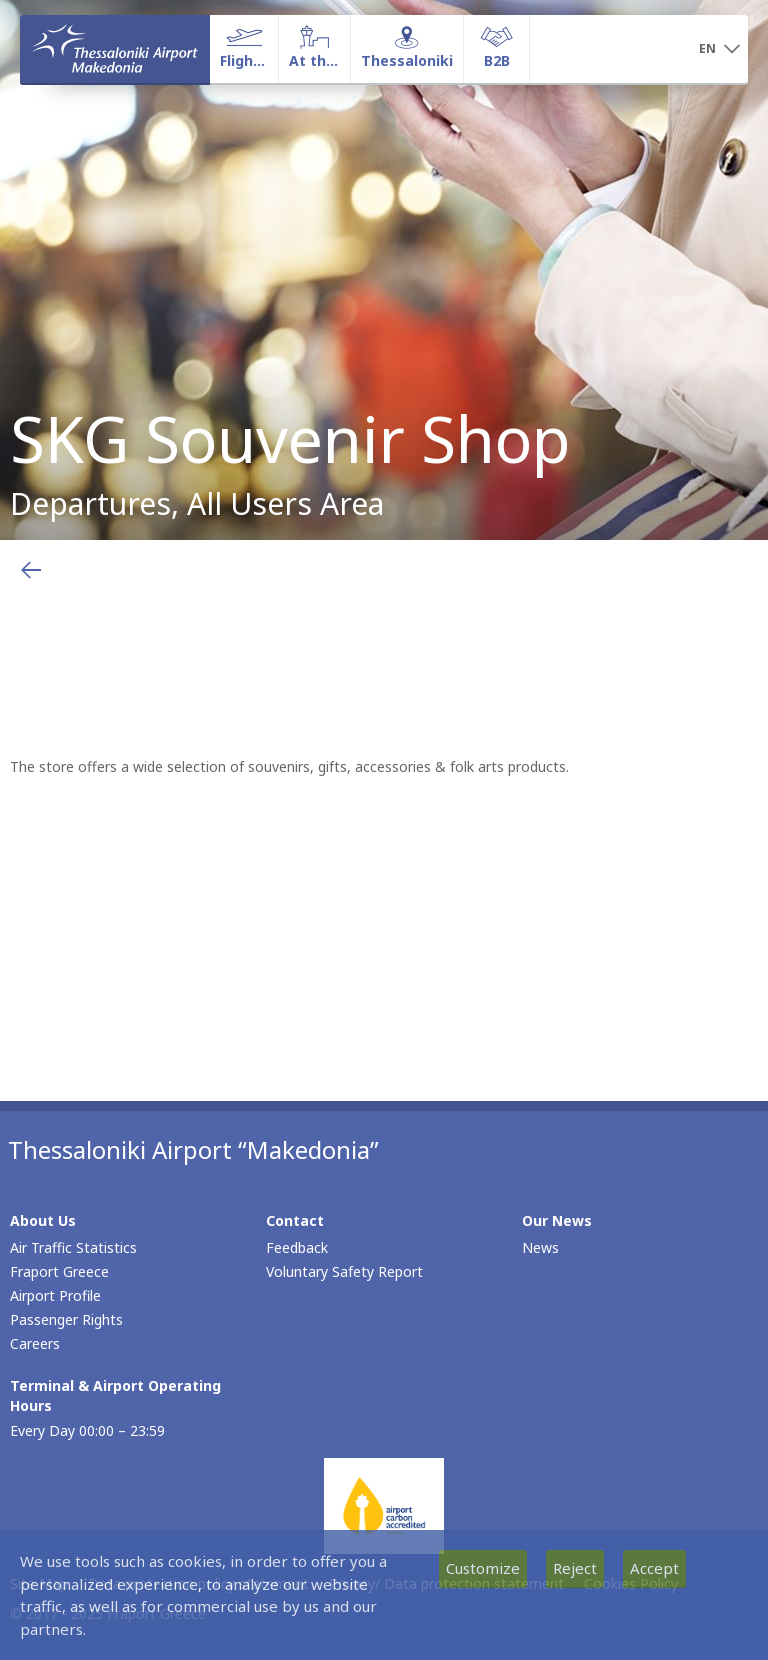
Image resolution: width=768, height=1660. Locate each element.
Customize (483, 1568)
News (540, 1247)
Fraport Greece (59, 1271)
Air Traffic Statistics (73, 1247)
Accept (654, 1568)
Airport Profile (55, 1295)
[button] (719, 50)
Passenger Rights (66, 1319)
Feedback (297, 1247)
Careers (35, 1343)
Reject (575, 1568)
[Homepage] (115, 49)
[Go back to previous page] (31, 570)
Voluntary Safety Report (344, 1271)
